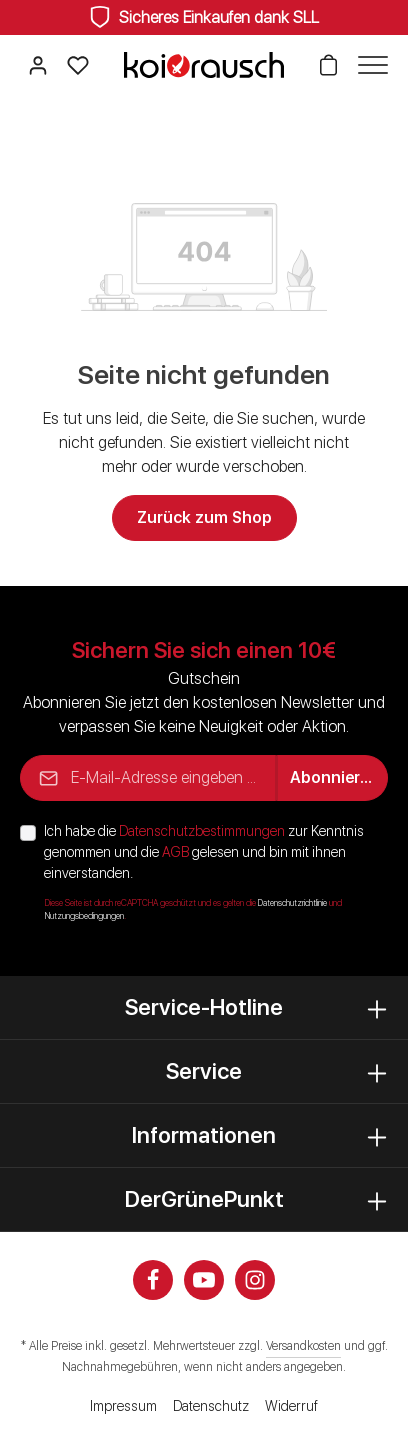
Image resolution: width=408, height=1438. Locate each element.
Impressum (123, 1406)
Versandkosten (303, 1346)
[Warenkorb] (328, 65)
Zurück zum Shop (204, 517)
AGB (175, 852)
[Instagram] (255, 1280)
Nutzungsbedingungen (84, 916)
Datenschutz (211, 1406)
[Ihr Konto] (38, 65)
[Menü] (368, 65)
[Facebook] (153, 1280)
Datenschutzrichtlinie (292, 903)
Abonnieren (334, 777)
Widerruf (291, 1406)
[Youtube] (204, 1280)
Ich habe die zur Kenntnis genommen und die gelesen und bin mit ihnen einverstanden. (204, 852)
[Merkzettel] (78, 65)
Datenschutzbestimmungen (202, 831)
